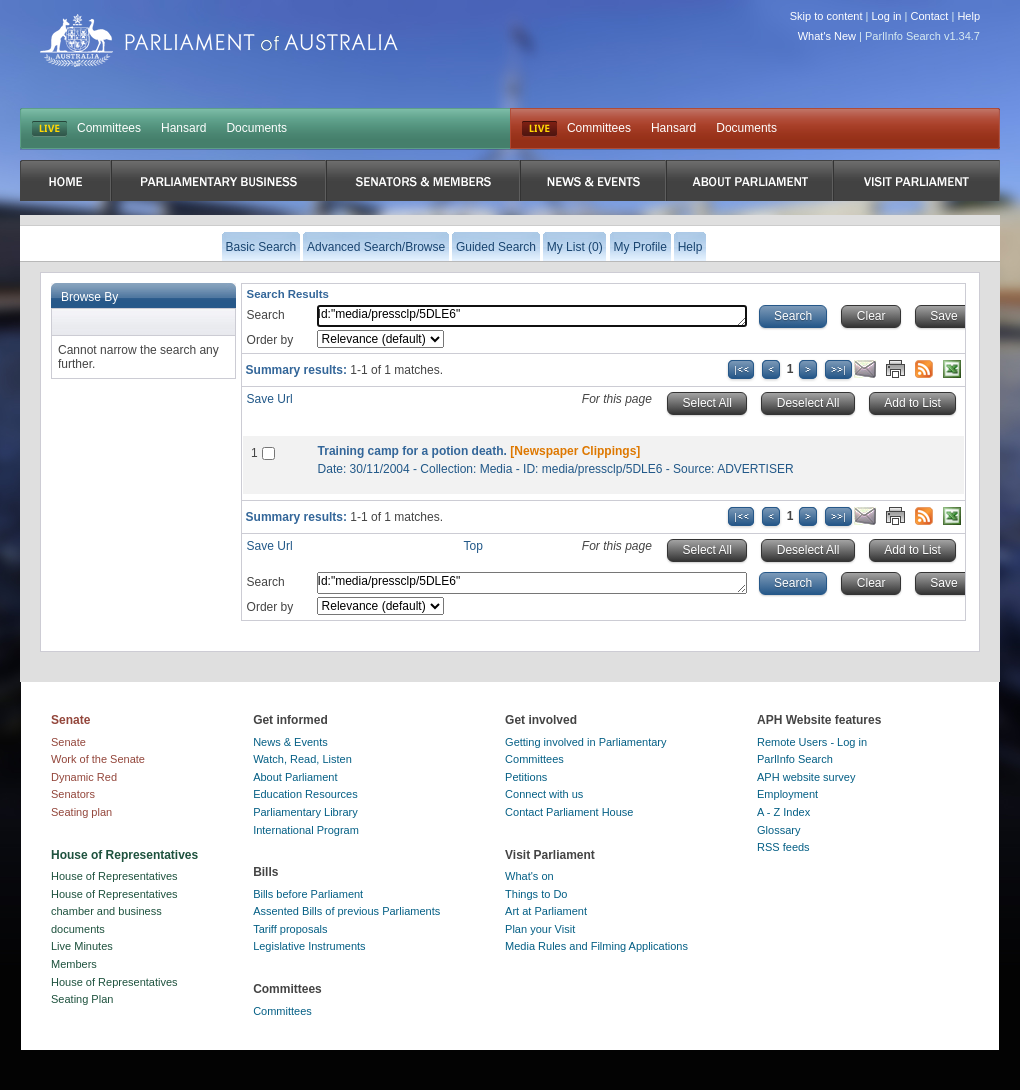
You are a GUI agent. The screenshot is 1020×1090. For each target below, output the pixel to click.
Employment (787, 794)
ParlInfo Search (795, 759)
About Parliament (295, 777)
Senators (73, 794)
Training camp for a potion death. (412, 451)
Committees (109, 128)
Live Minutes (82, 946)
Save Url (270, 399)
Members (74, 964)
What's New (827, 36)
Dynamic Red (84, 777)
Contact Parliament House (569, 812)
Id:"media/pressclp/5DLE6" (532, 316)
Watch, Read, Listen (302, 759)
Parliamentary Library (305, 812)
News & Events (290, 742)
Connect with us (544, 794)
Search (266, 315)
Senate (68, 742)
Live (539, 129)
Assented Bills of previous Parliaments (346, 911)
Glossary (778, 830)
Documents (256, 128)
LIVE (49, 129)
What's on (529, 876)
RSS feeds (783, 847)
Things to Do (536, 894)
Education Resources (305, 794)
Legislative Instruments (309, 946)
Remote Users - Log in (812, 742)
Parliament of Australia (219, 40)
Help (968, 16)
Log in (887, 16)
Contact (929, 16)
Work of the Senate (98, 759)
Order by (270, 340)
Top (473, 546)
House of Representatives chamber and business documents (114, 911)
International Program (306, 830)
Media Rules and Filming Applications (596, 946)
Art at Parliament (546, 911)
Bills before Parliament (308, 894)
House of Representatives (114, 876)
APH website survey (806, 777)
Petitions (526, 777)
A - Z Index (783, 812)
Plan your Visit (540, 929)
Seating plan (81, 812)
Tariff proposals (290, 929)
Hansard (183, 128)
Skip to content (826, 16)
